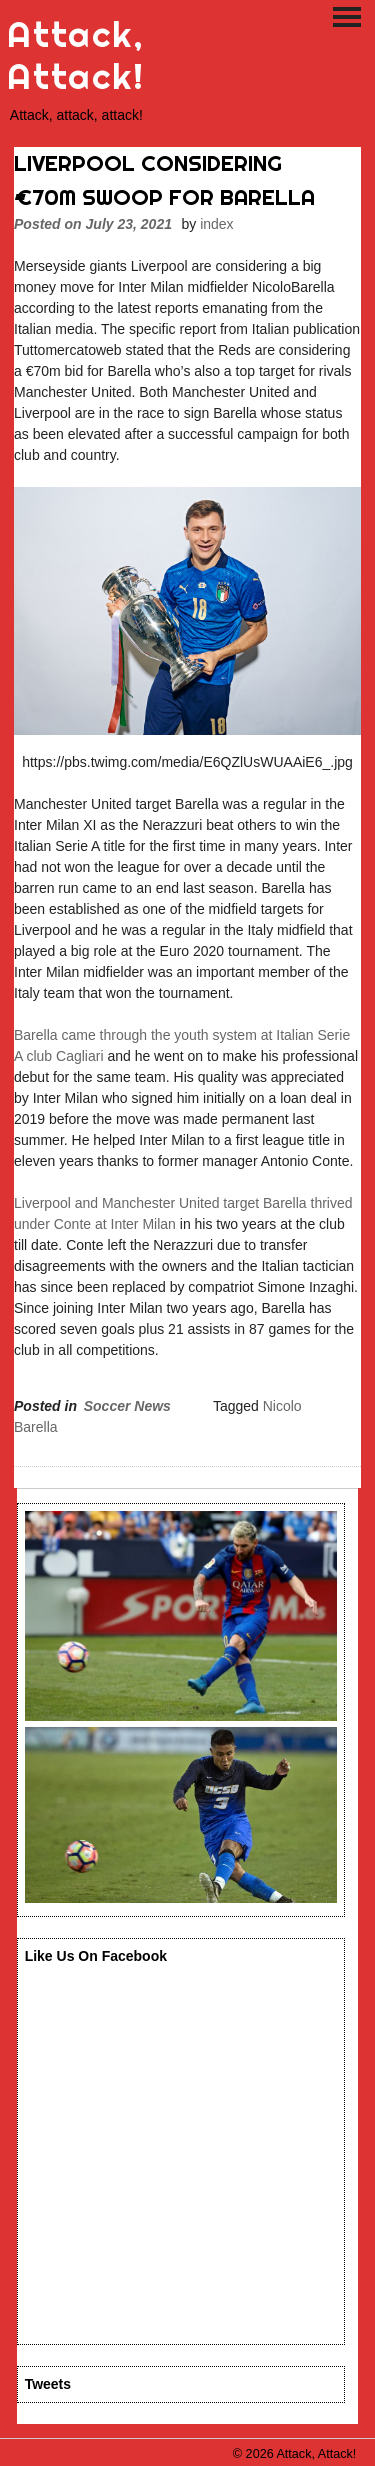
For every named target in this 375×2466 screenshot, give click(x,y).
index (216, 224)
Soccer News (127, 1406)
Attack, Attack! (75, 55)
